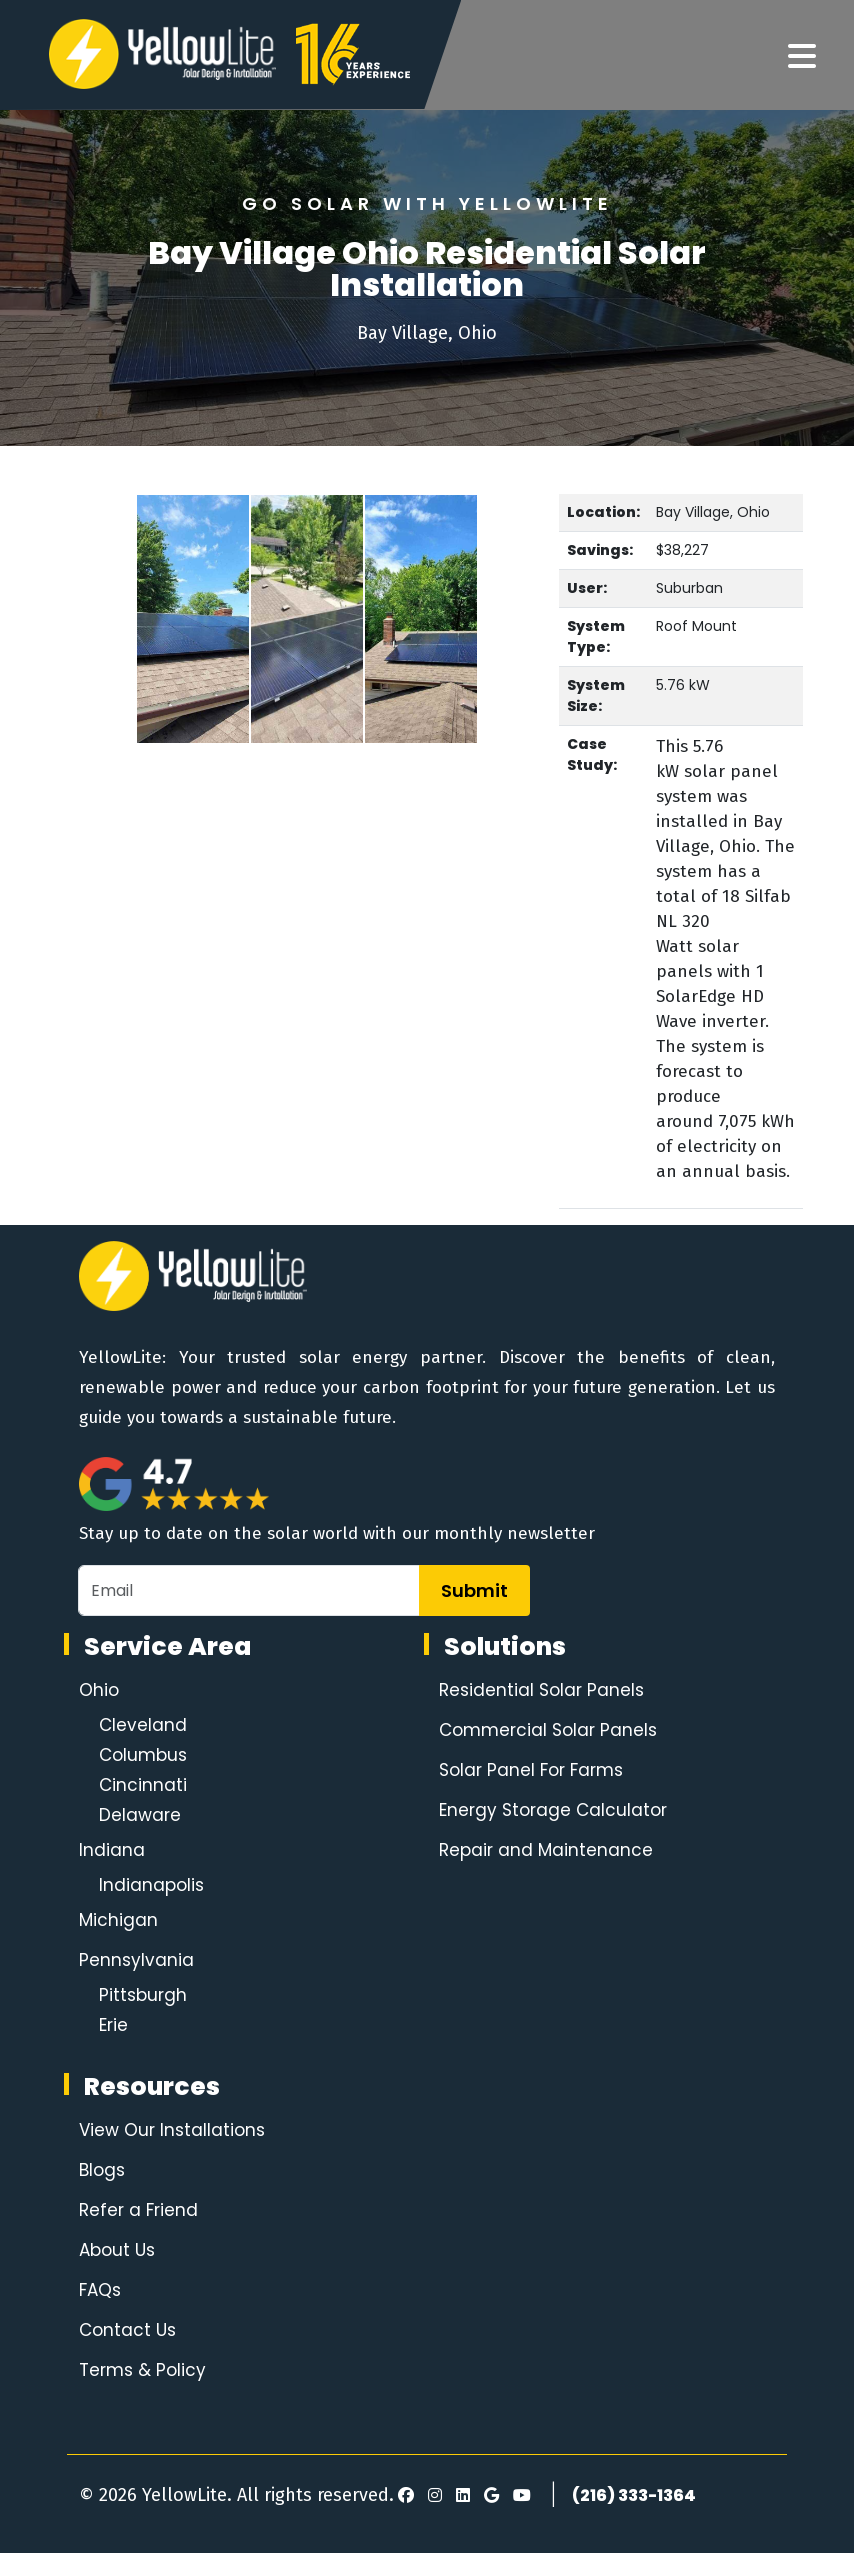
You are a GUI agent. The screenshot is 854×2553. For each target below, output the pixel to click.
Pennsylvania (136, 1960)
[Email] (249, 1590)
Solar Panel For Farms (531, 1770)
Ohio (99, 1690)
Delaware (140, 1815)
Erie (113, 2025)
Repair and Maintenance (546, 1850)
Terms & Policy (142, 2370)
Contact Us (127, 2330)
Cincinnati (143, 1785)
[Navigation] (802, 57)
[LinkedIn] (460, 2496)
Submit (474, 1590)
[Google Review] (488, 2496)
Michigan (118, 1920)
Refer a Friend (138, 2210)
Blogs (102, 2170)
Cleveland (143, 1725)
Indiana (112, 1850)
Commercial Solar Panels (548, 1730)
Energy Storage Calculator (553, 1810)
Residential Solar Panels (541, 1690)
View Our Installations (172, 2130)
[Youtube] (519, 2496)
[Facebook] (406, 2496)
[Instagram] (432, 2496)
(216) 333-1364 (634, 2495)
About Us (117, 2250)
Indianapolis (151, 1885)
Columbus (143, 1755)
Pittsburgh (143, 1995)
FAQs (100, 2290)
